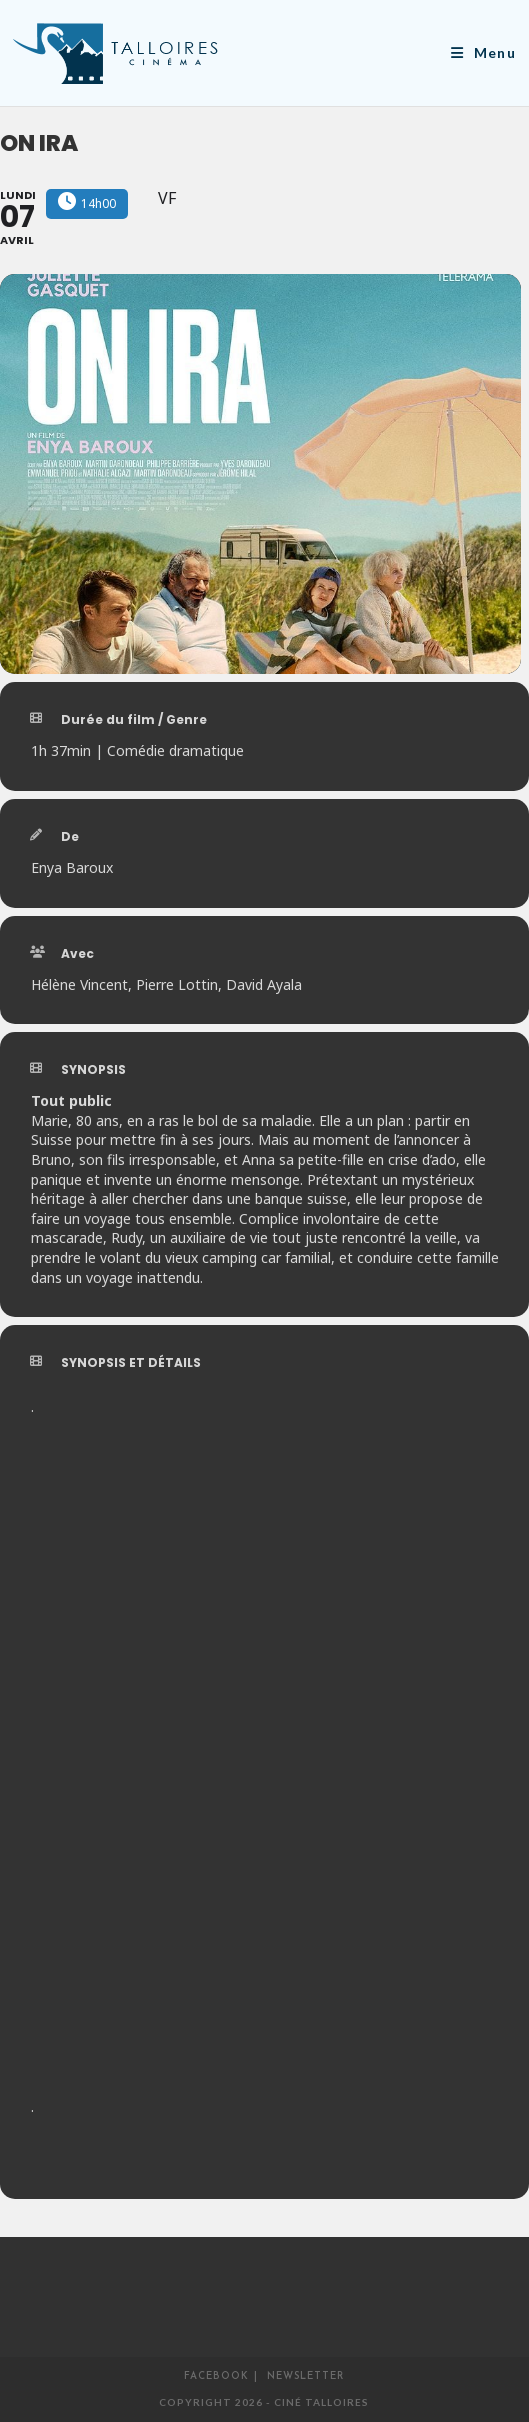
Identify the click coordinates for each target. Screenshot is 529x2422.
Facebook (216, 2376)
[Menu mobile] (483, 52)
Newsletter (305, 2376)
